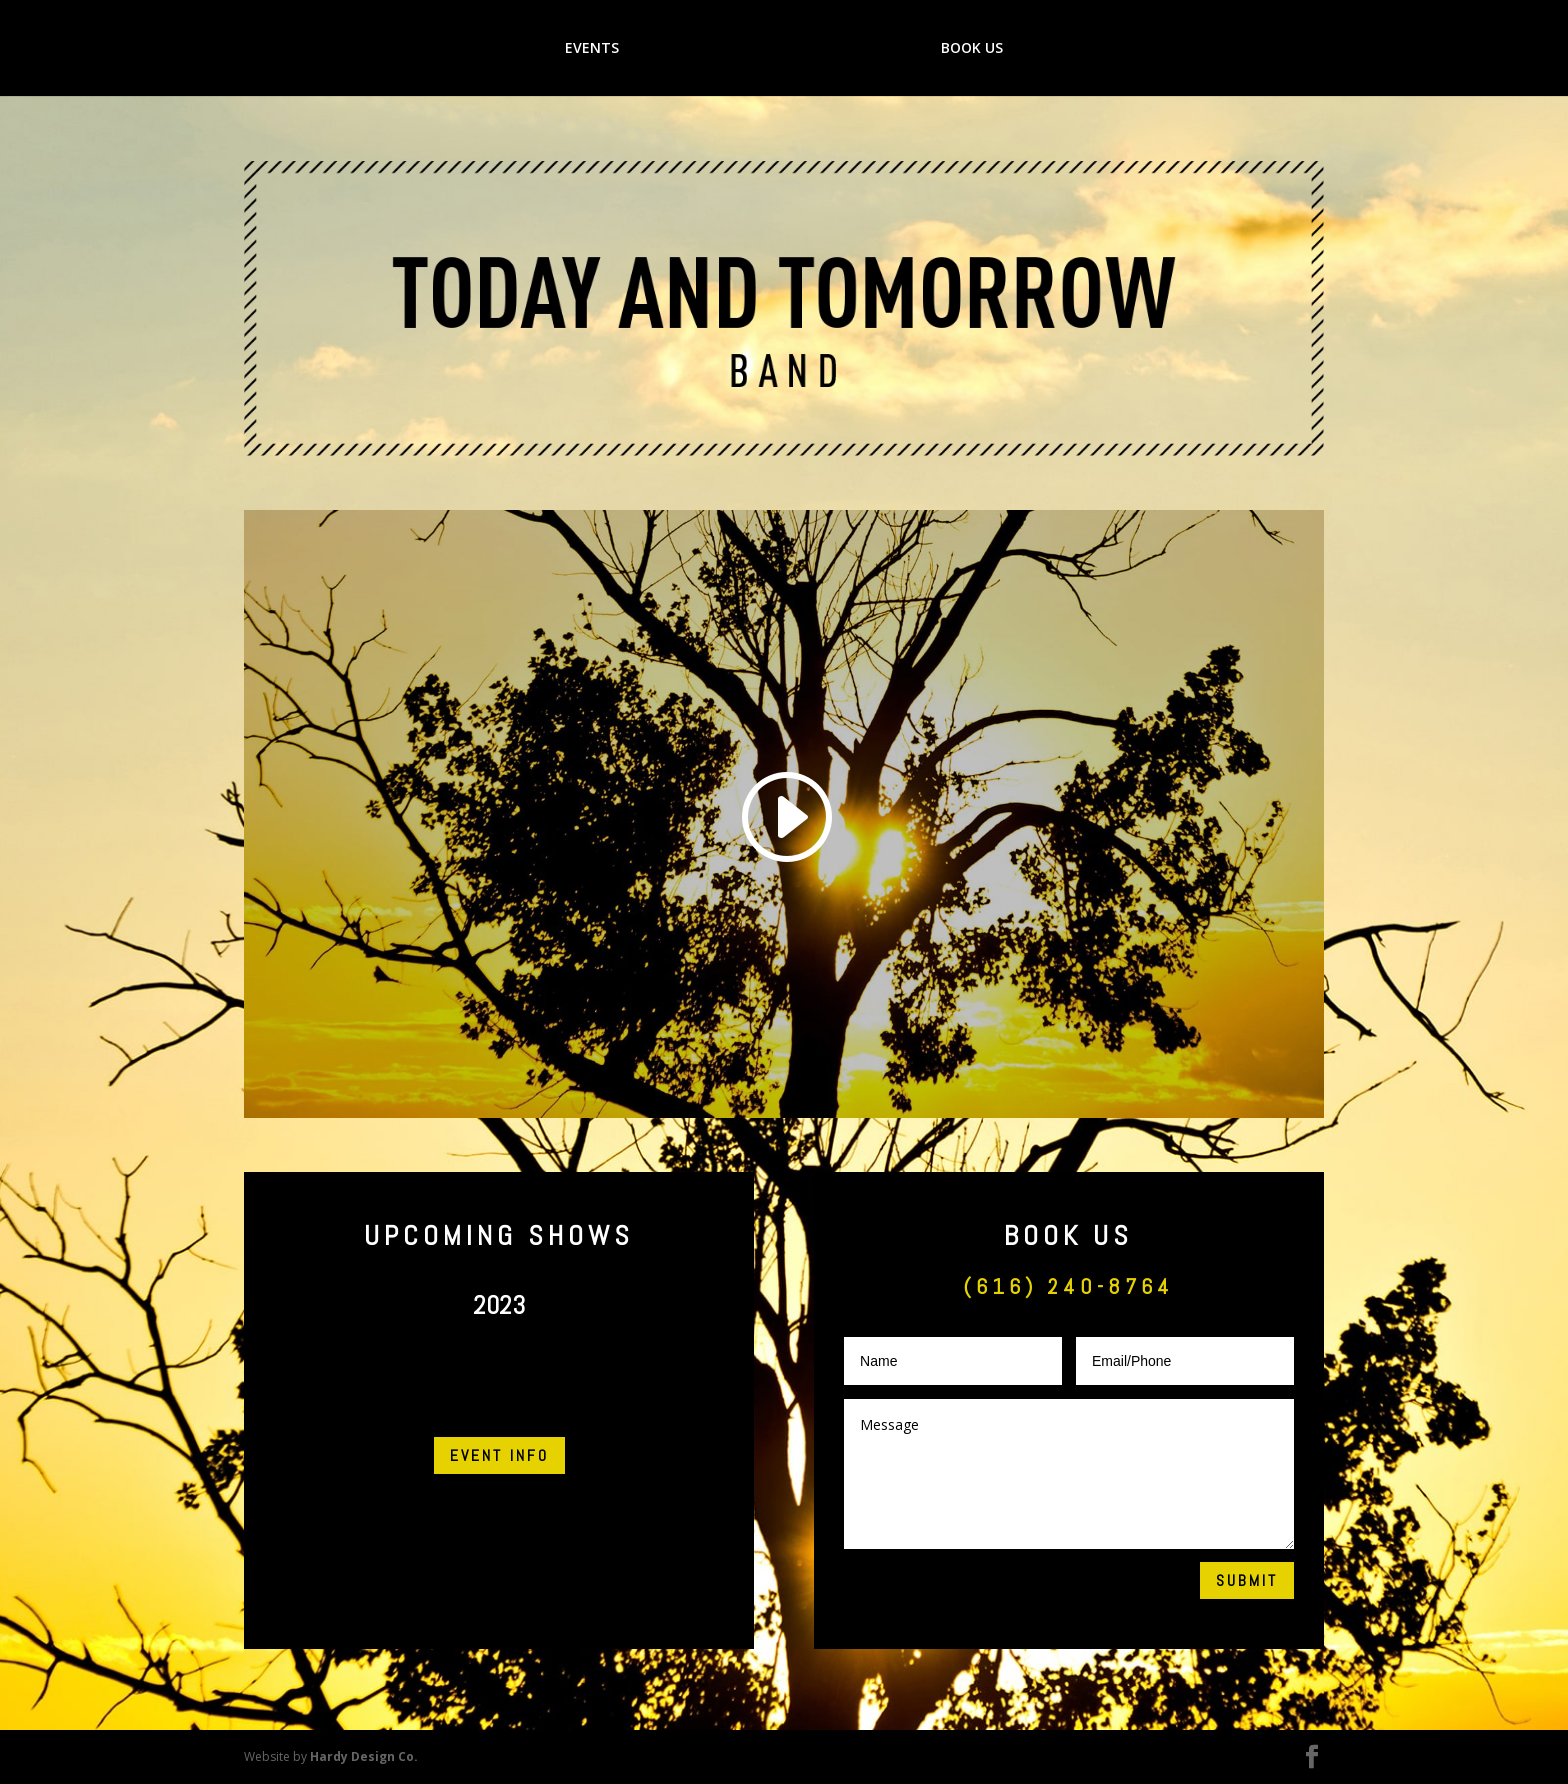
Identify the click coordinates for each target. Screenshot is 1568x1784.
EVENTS (589, 49)
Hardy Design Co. (364, 1756)
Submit (1247, 1580)
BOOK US (975, 49)
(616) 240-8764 (1068, 1286)
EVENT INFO (499, 1455)
